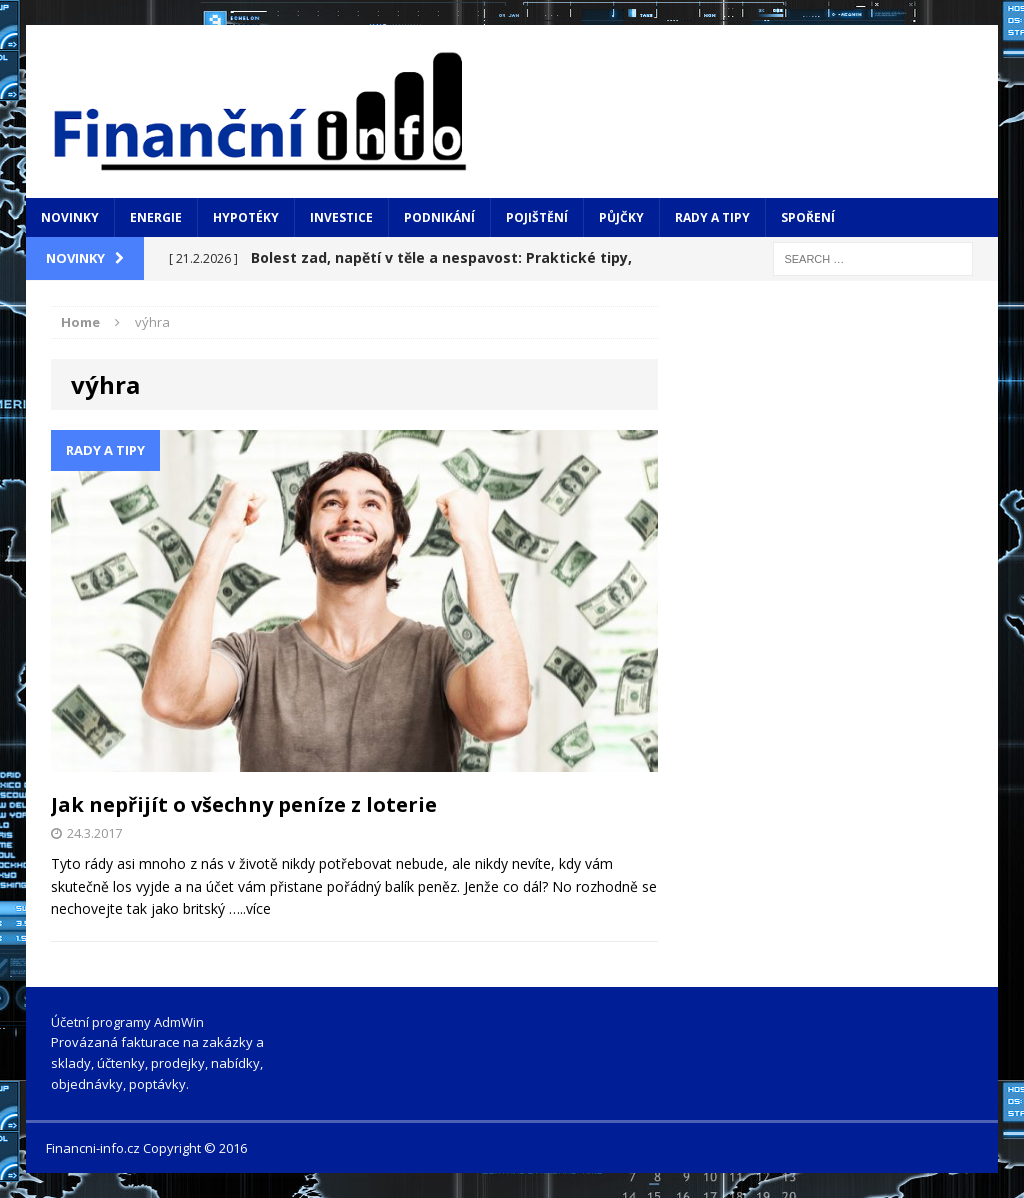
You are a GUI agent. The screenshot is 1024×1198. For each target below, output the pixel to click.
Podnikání (439, 217)
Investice (341, 217)
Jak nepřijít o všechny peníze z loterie (244, 804)
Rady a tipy (712, 217)
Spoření (808, 217)
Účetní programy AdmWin (127, 1022)
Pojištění (537, 217)
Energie (156, 217)
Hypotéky (246, 217)
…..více (250, 908)
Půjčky (621, 217)
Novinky (70, 217)
